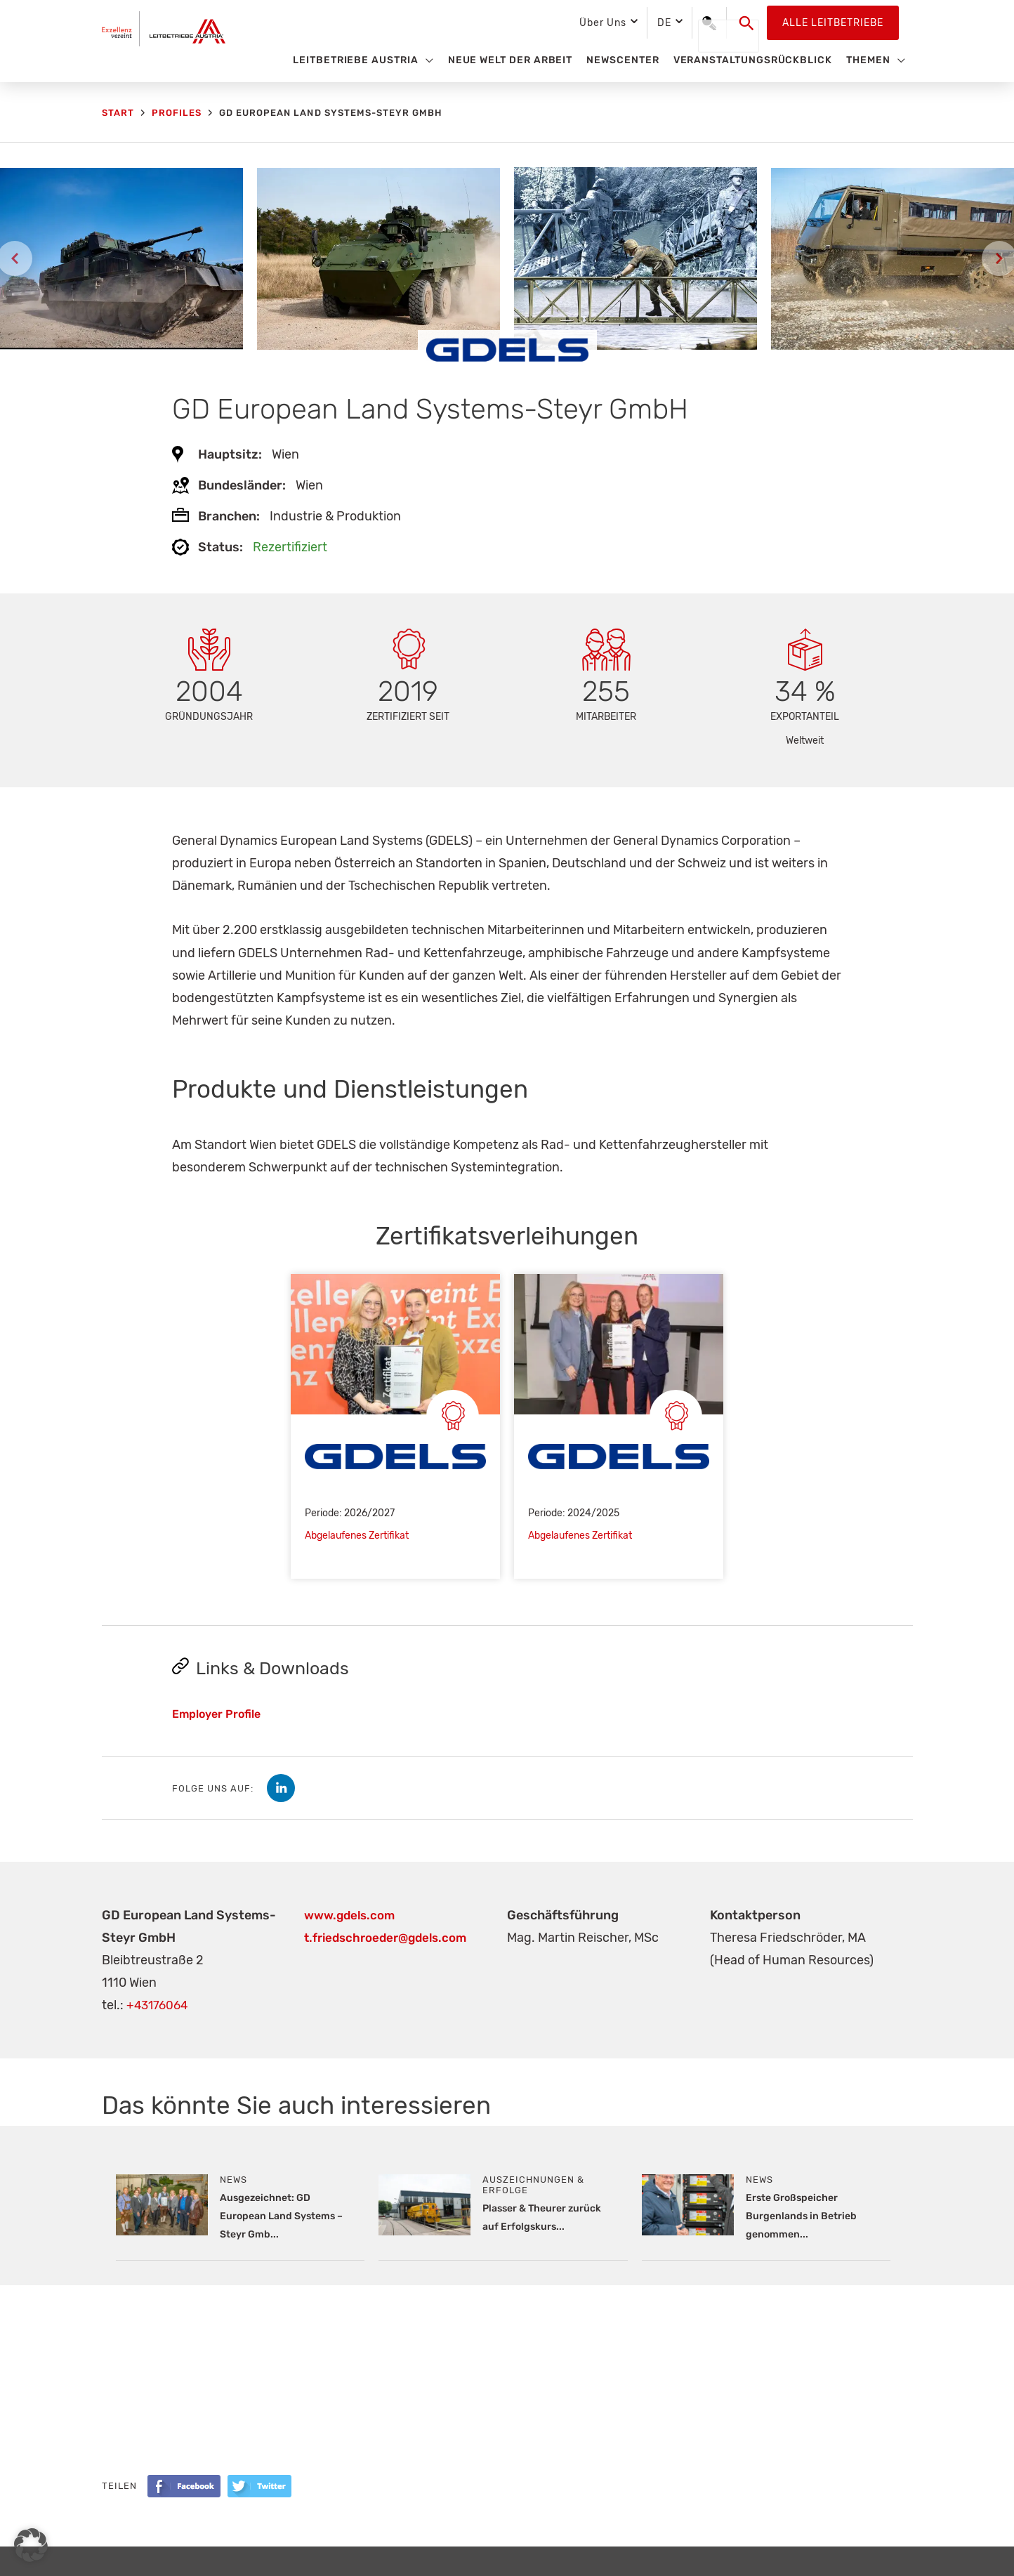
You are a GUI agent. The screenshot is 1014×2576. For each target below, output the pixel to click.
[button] (747, 23)
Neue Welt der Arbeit (510, 60)
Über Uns (602, 23)
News (233, 2179)
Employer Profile (216, 1714)
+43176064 (159, 2005)
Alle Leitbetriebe (832, 23)
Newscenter (622, 60)
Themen (868, 60)
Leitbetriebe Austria (356, 60)
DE (664, 23)
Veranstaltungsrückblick (752, 60)
